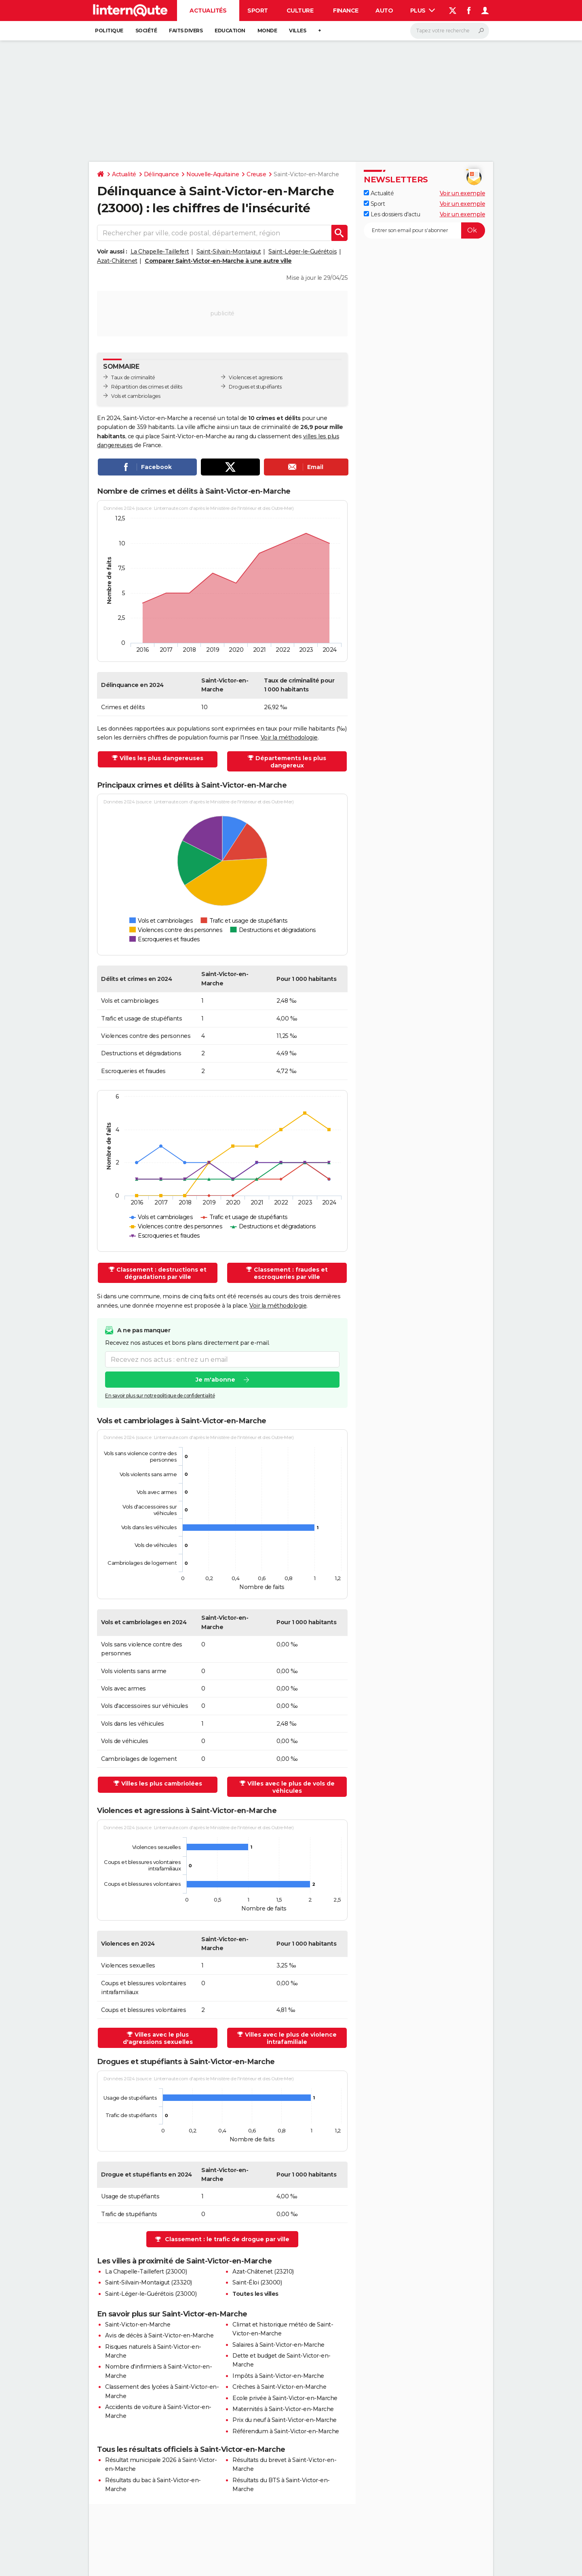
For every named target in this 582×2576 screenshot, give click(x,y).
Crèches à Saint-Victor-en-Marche (279, 2386)
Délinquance (161, 174)
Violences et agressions (256, 377)
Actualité (124, 174)
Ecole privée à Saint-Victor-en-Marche (284, 2398)
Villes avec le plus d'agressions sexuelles (158, 2038)
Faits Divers (185, 30)
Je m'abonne (215, 1379)
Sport (257, 10)
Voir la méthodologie (289, 737)
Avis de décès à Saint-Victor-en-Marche (159, 2335)
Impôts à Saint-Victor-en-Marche (278, 2375)
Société (146, 30)
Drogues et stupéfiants (255, 387)
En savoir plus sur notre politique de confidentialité (160, 1396)
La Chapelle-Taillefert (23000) (146, 2271)
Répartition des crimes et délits (146, 387)
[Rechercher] (449, 31)
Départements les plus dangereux (290, 761)
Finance (345, 10)
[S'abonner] (424, 230)
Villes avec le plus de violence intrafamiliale (291, 2038)
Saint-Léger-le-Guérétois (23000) (150, 2293)
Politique (109, 30)
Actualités (208, 10)
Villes (297, 30)
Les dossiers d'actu (392, 214)
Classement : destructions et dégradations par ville (161, 1273)
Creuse (256, 174)
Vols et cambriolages (135, 396)
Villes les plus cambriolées (161, 1783)
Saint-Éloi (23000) (257, 2282)
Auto (384, 10)
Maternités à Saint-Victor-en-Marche (283, 2409)
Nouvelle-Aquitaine (212, 174)
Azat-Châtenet (117, 260)
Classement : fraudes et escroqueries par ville (291, 1273)
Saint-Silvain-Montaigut (228, 251)
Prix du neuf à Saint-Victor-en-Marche (284, 2420)
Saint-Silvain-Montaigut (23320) (148, 2282)
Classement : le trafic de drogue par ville (227, 2239)
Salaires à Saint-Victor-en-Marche (278, 2344)
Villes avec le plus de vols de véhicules (291, 1787)
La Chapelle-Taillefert (160, 251)
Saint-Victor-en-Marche (137, 2324)
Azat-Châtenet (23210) (263, 2271)
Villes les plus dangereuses (161, 758)
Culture (300, 10)
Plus (422, 10)
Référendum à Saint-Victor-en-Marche (285, 2431)
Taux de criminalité (133, 377)
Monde (267, 30)
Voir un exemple (462, 193)
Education (230, 30)
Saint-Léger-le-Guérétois (302, 251)
